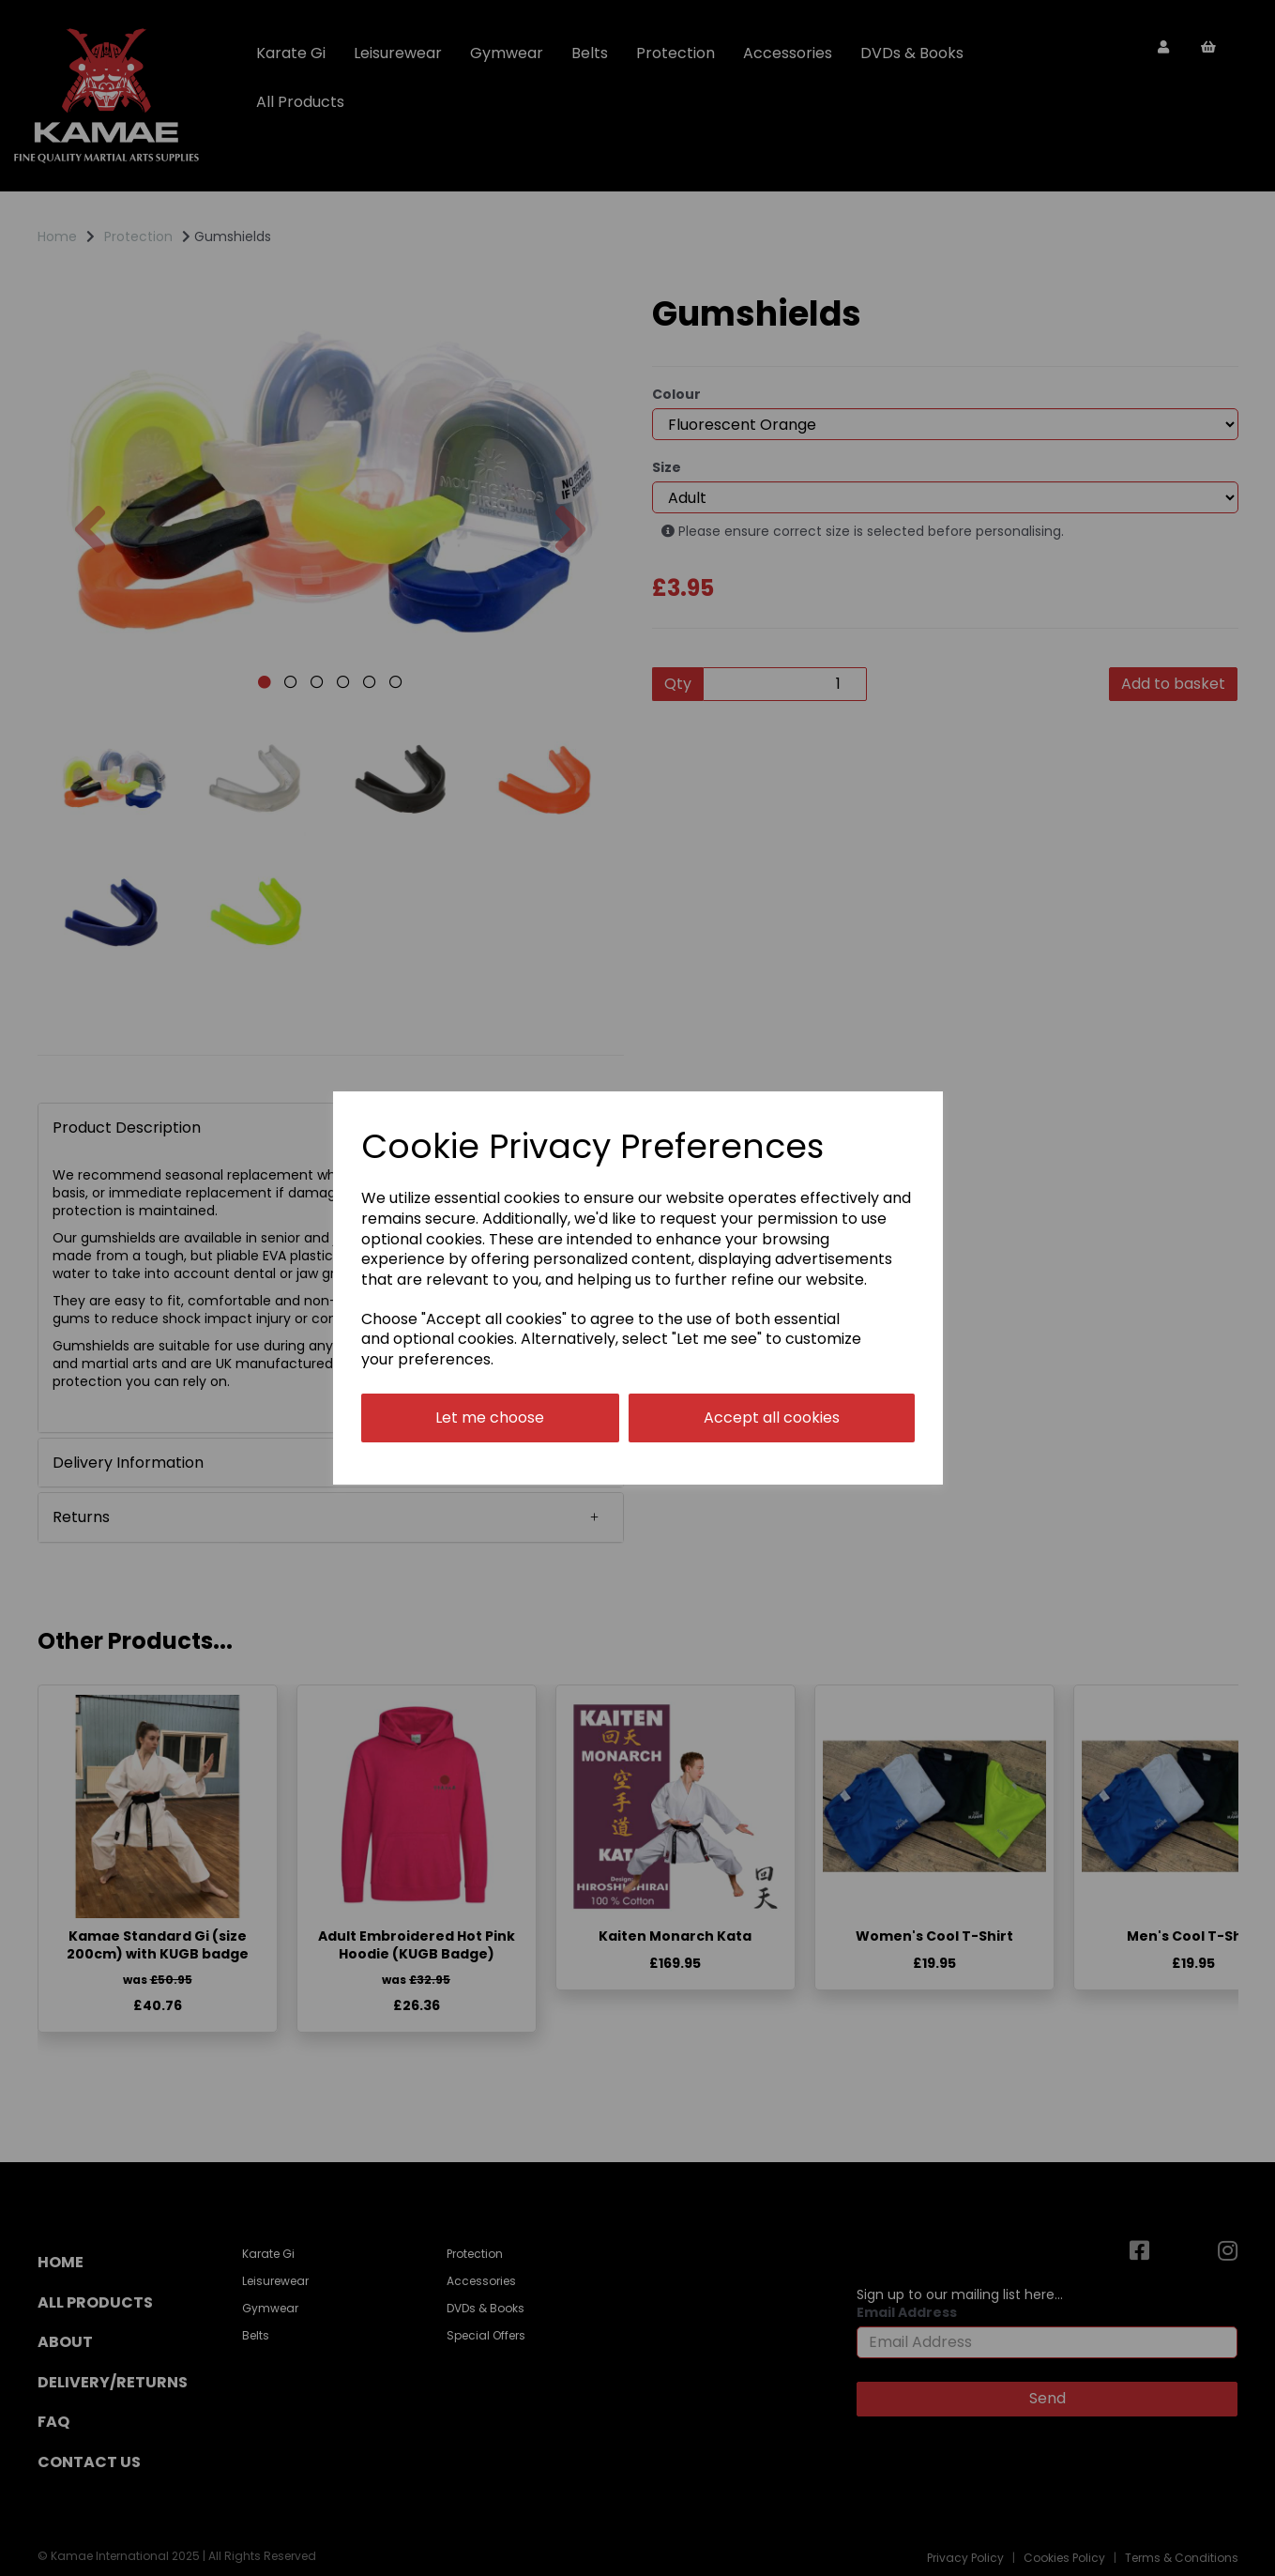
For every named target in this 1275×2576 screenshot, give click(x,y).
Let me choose (489, 1417)
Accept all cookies (772, 1417)
